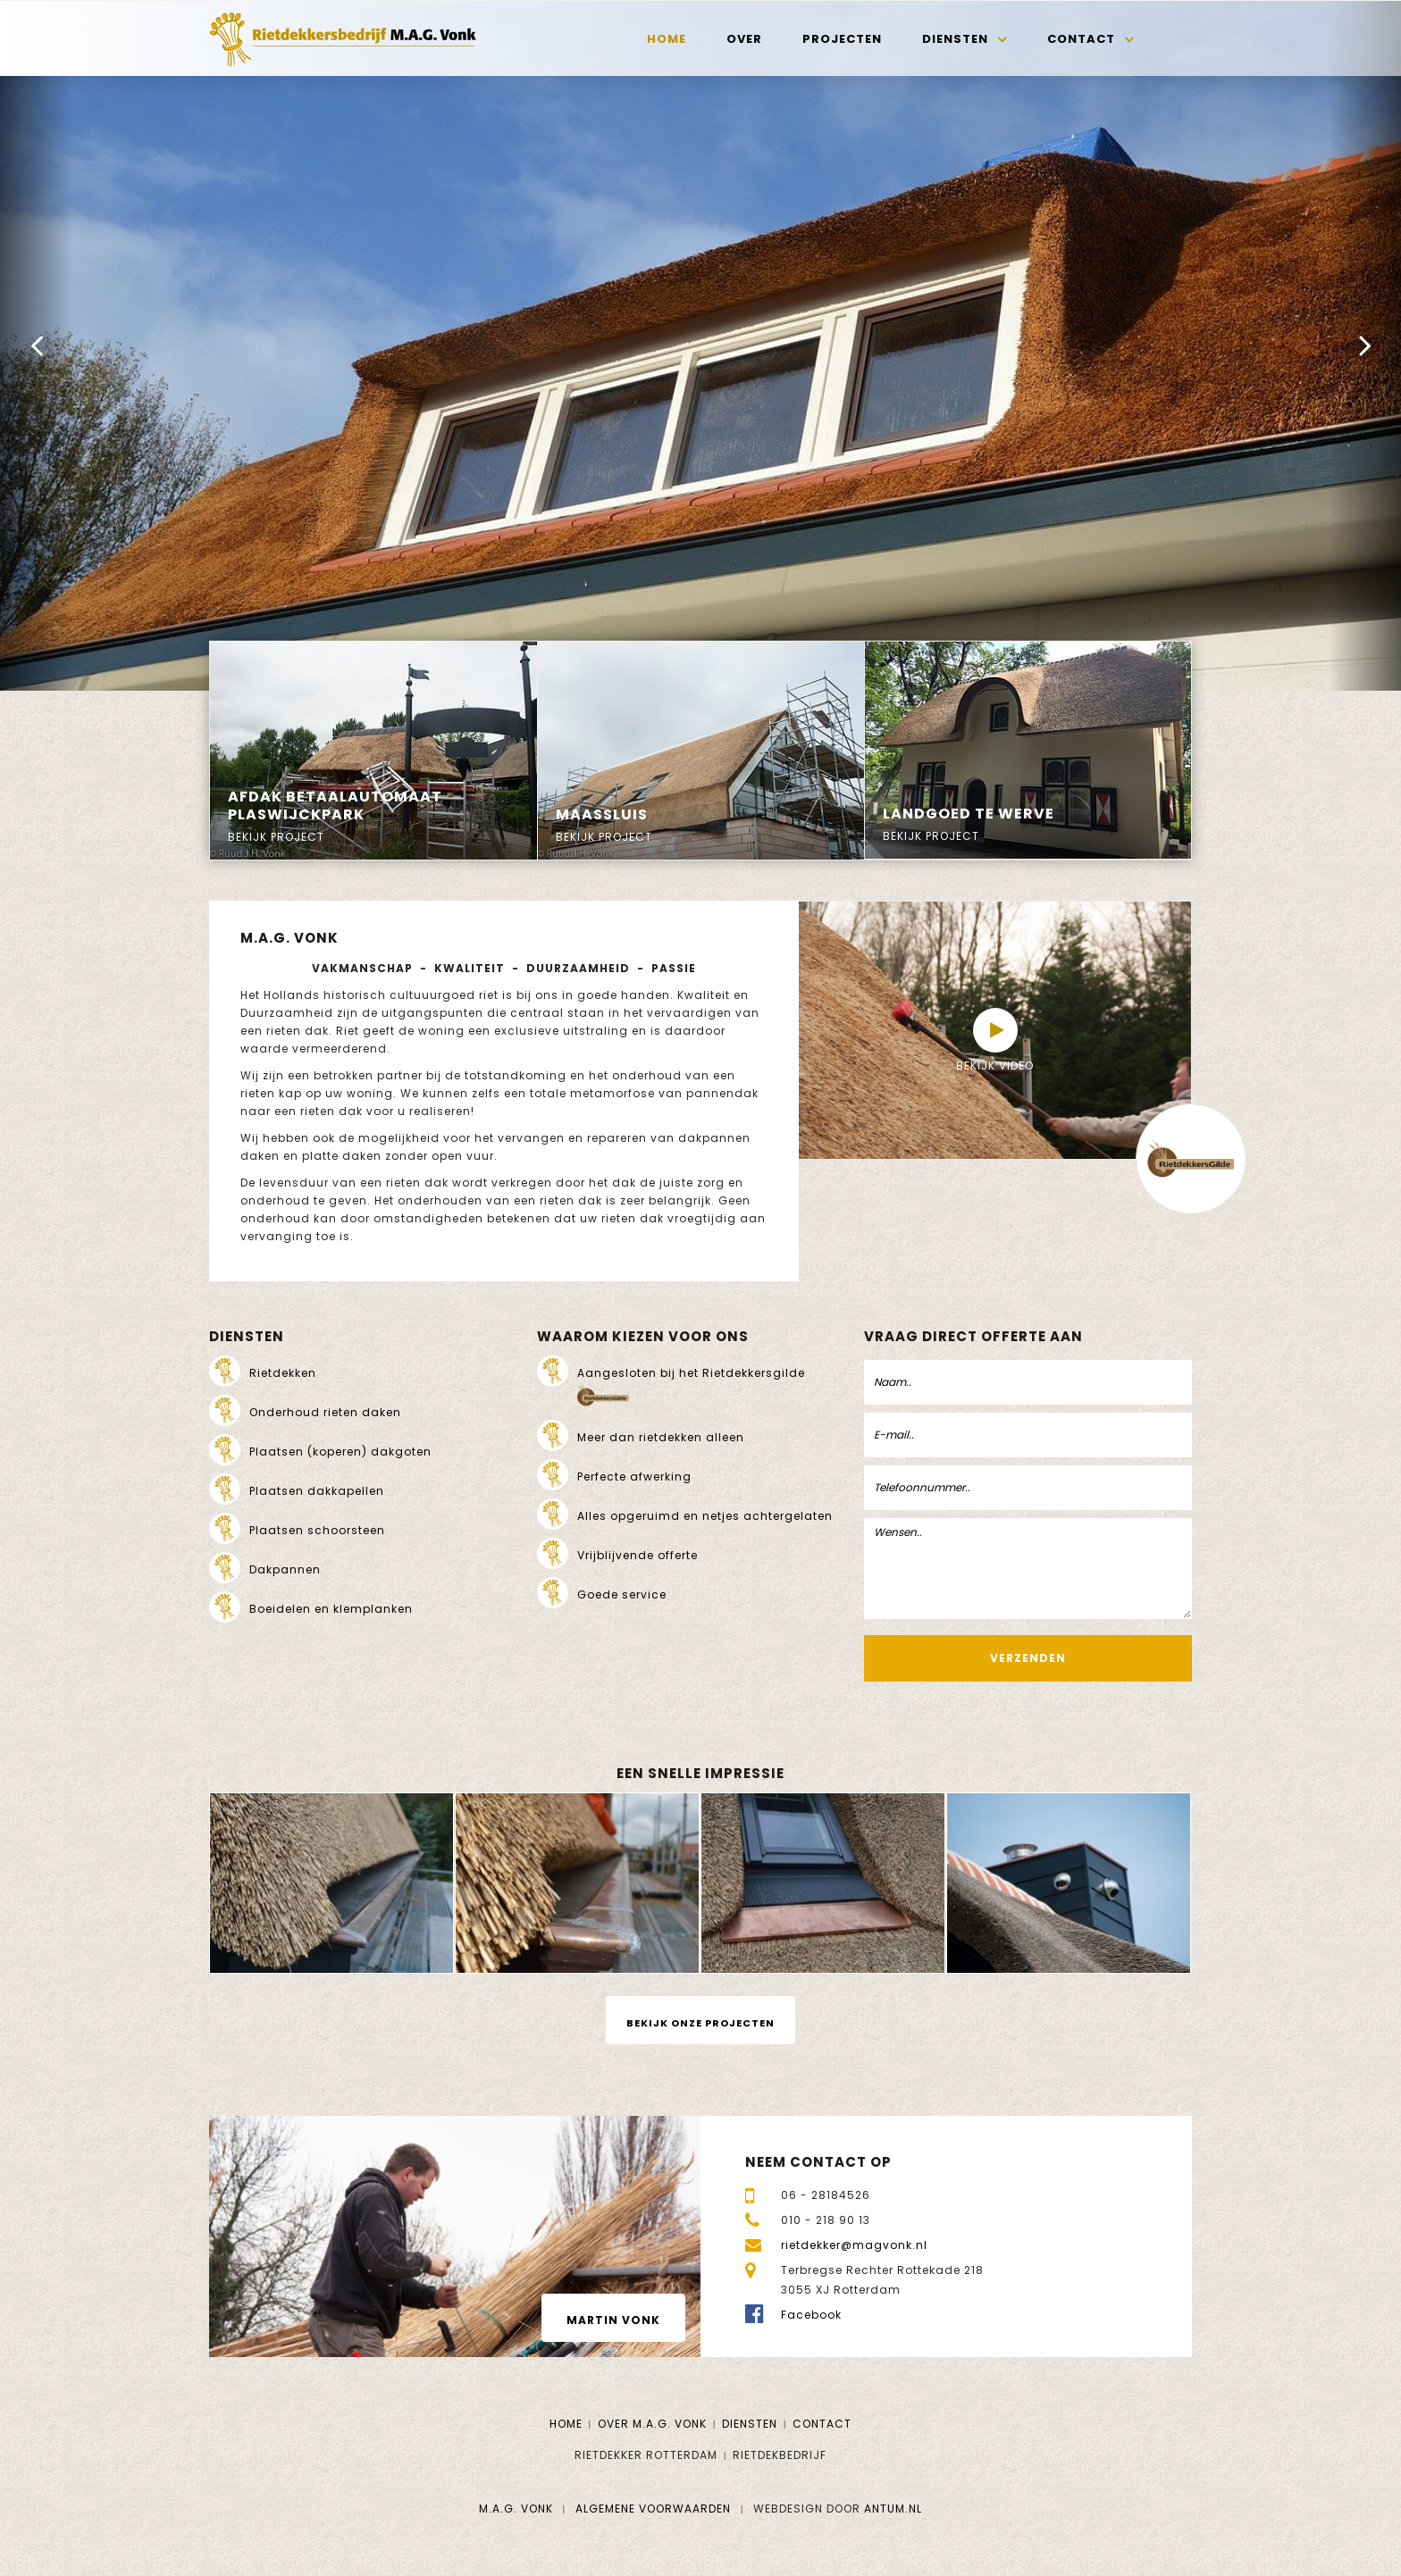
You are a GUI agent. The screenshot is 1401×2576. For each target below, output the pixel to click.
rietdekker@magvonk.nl (854, 2245)
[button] (36, 345)
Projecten (842, 38)
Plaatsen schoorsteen (317, 1530)
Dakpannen (285, 1569)
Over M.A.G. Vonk (652, 2423)
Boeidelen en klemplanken (331, 1608)
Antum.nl (893, 2508)
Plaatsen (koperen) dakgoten (340, 1451)
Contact (1081, 38)
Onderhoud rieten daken (325, 1412)
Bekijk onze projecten (700, 2023)
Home (666, 38)
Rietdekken (282, 1372)
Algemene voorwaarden (653, 2508)
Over (744, 38)
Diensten (955, 38)
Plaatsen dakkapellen (316, 1490)
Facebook (811, 2314)
